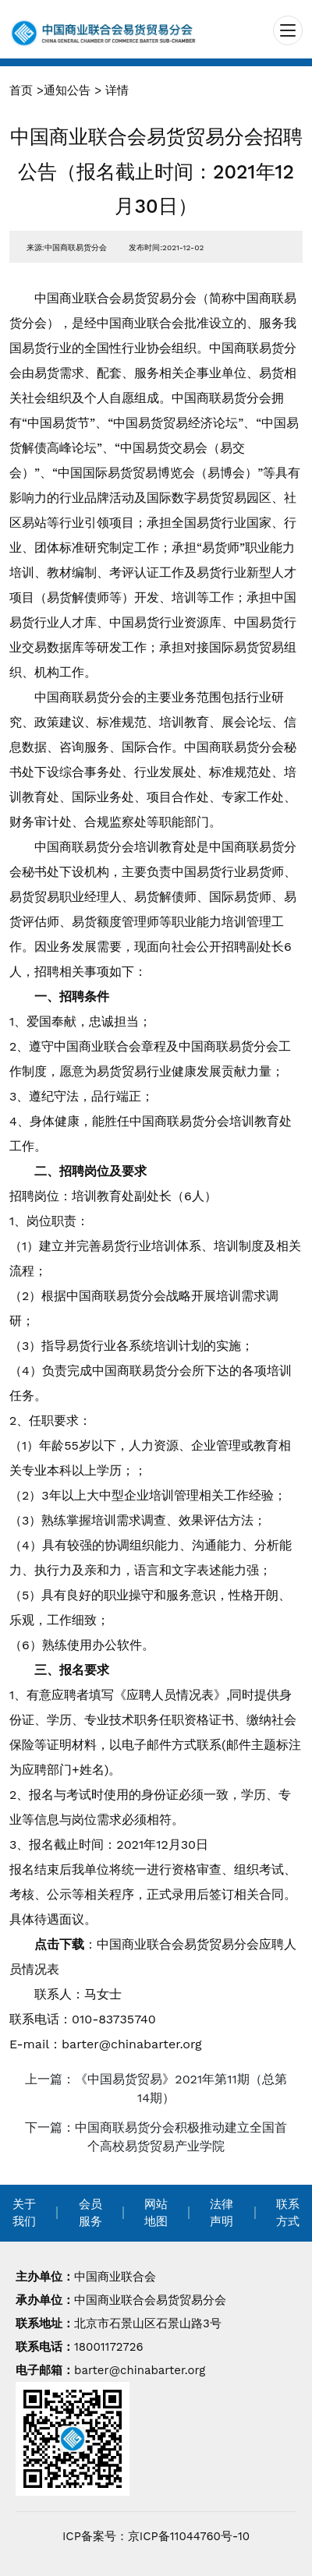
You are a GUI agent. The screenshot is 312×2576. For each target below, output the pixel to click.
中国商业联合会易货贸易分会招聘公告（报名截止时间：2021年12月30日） (156, 171)
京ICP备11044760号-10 (189, 2536)
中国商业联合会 (115, 2277)
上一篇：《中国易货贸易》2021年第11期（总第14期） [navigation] (155, 2088)
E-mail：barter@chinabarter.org (105, 2044)
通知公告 (67, 90)
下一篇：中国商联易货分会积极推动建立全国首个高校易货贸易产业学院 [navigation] (156, 2137)
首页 (21, 90)
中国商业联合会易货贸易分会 (150, 2300)
